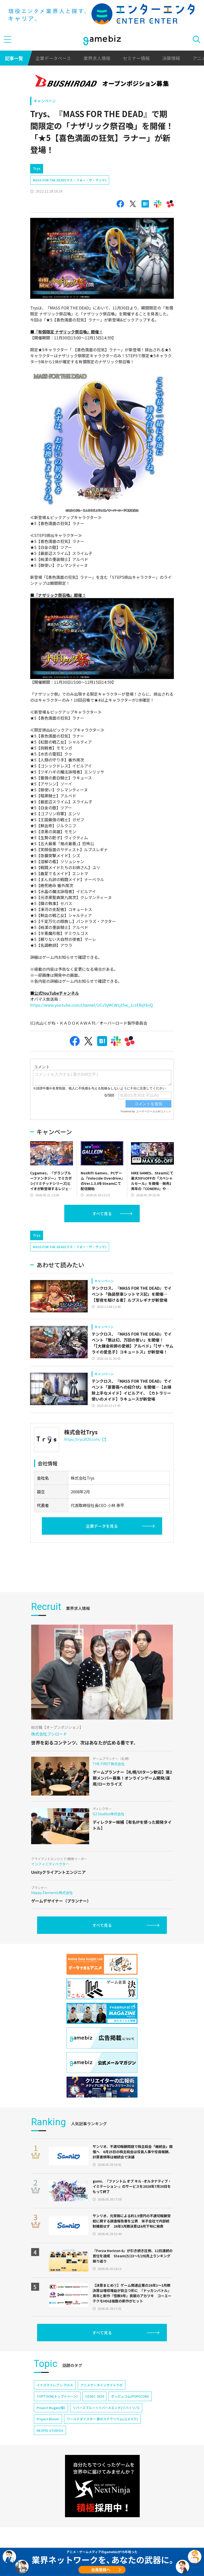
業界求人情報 (96, 58)
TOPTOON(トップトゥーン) (57, 2417)
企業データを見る (102, 1547)
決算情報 (171, 58)
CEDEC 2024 (94, 2417)
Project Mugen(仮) (51, 2428)
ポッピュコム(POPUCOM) (130, 2417)
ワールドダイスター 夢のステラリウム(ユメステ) (102, 2440)
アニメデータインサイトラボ (101, 2406)
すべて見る (102, 1213)
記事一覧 (14, 58)
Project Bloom (48, 2440)
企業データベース (53, 58)
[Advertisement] (67, 1236)
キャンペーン (45, 100)
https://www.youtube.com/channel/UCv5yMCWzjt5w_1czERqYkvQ (91, 1005)
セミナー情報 (136, 58)
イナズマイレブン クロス (55, 2406)
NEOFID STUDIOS (50, 2451)
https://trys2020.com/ (85, 1460)
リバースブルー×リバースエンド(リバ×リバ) (106, 2428)
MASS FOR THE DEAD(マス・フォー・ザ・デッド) (69, 180)
